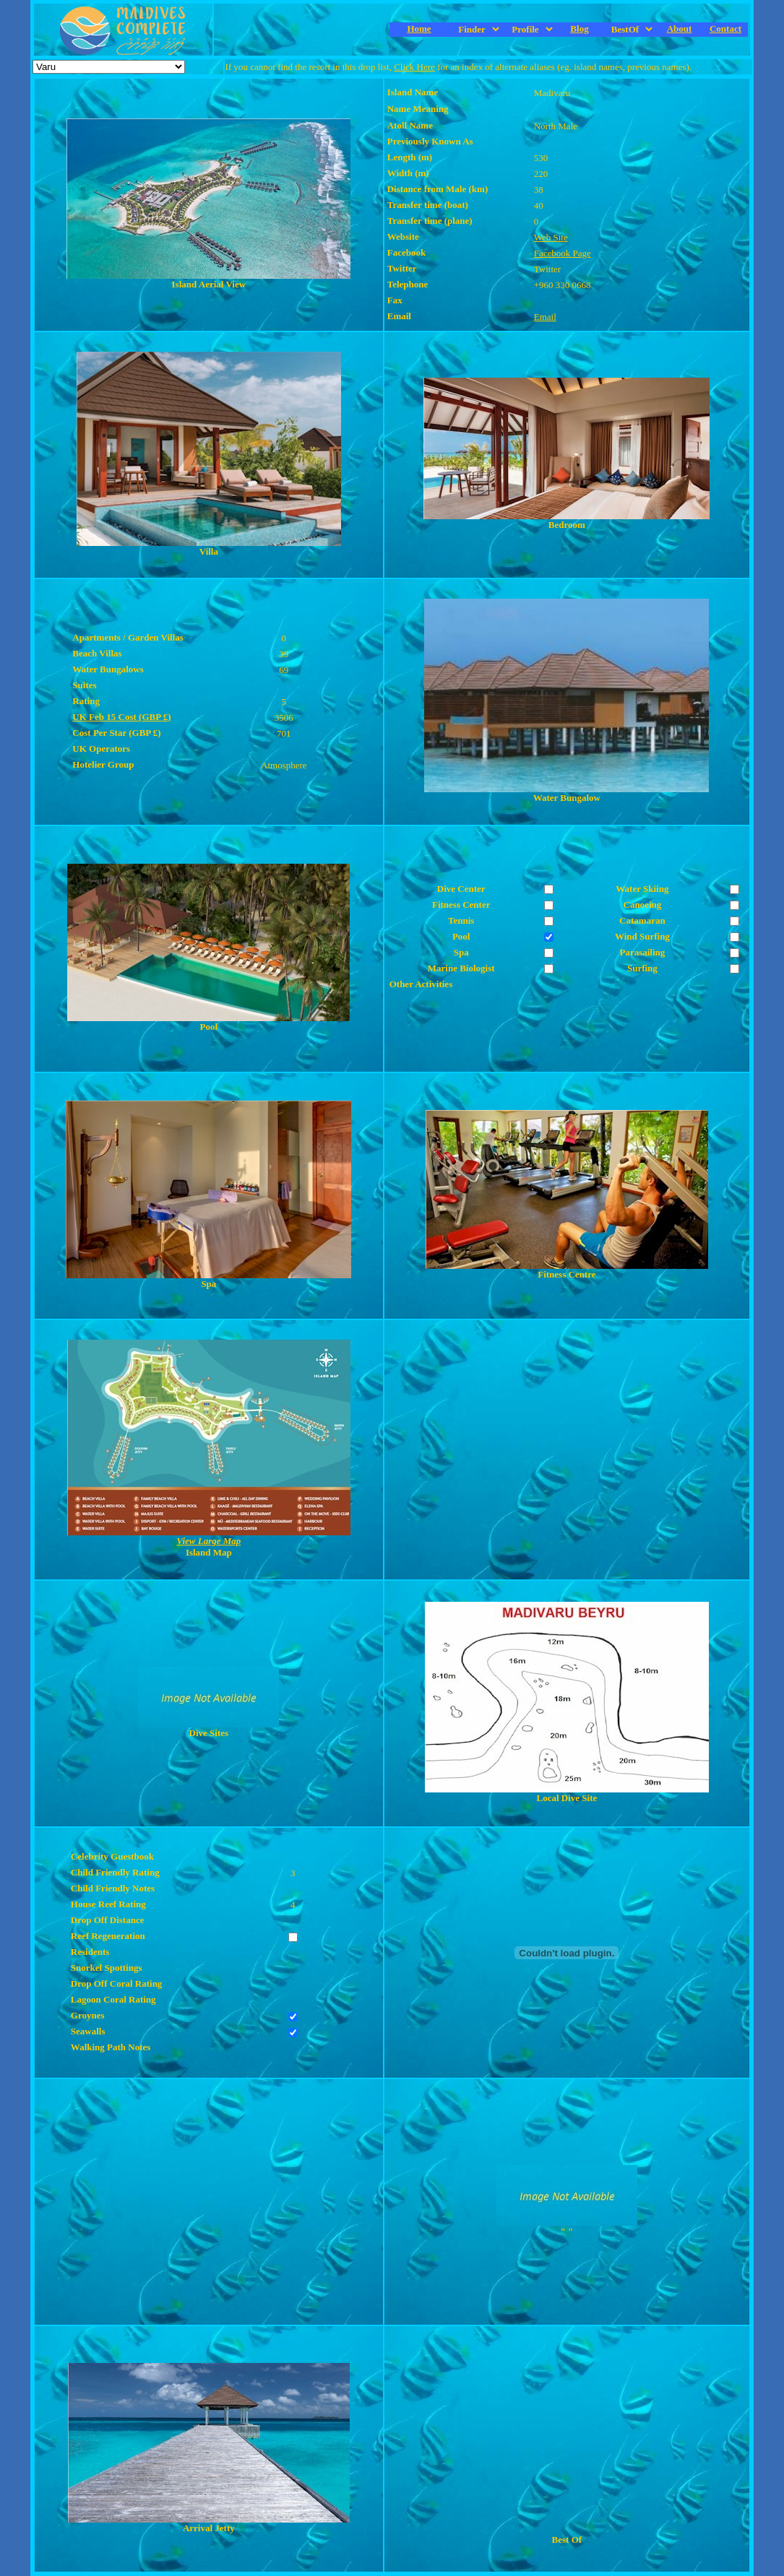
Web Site (551, 237)
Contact (725, 28)
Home (419, 28)
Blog (579, 28)
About (679, 28)
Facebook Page (562, 253)
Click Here (414, 66)
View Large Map (208, 1540)
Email (545, 316)
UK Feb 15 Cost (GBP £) (121, 716)
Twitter (547, 269)
